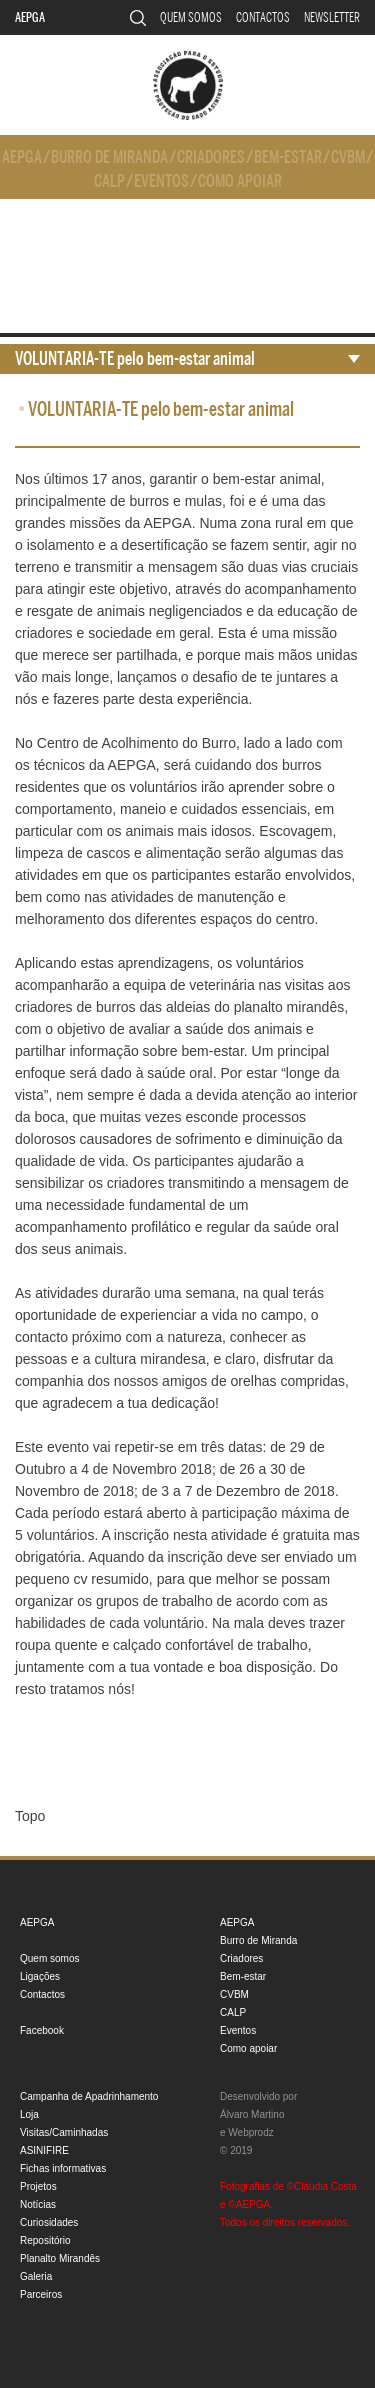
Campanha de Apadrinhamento (89, 2096)
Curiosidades (49, 2222)
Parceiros (41, 2294)
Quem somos (191, 17)
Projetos (38, 2186)
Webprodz (250, 2132)
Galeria (36, 2276)
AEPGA (30, 17)
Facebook (42, 2030)
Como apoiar (240, 181)
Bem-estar (288, 157)
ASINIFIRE (44, 2150)
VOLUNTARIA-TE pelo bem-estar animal (135, 359)
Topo (30, 1816)
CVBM (348, 157)
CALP (109, 181)
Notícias (38, 2204)
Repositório (45, 2240)
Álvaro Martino (252, 2114)
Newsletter (332, 17)
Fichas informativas (63, 2168)
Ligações (40, 1976)
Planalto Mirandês (60, 2258)
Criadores (211, 157)
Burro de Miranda (109, 157)
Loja (29, 2114)
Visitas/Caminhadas (64, 2132)
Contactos (263, 17)
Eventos (161, 181)
